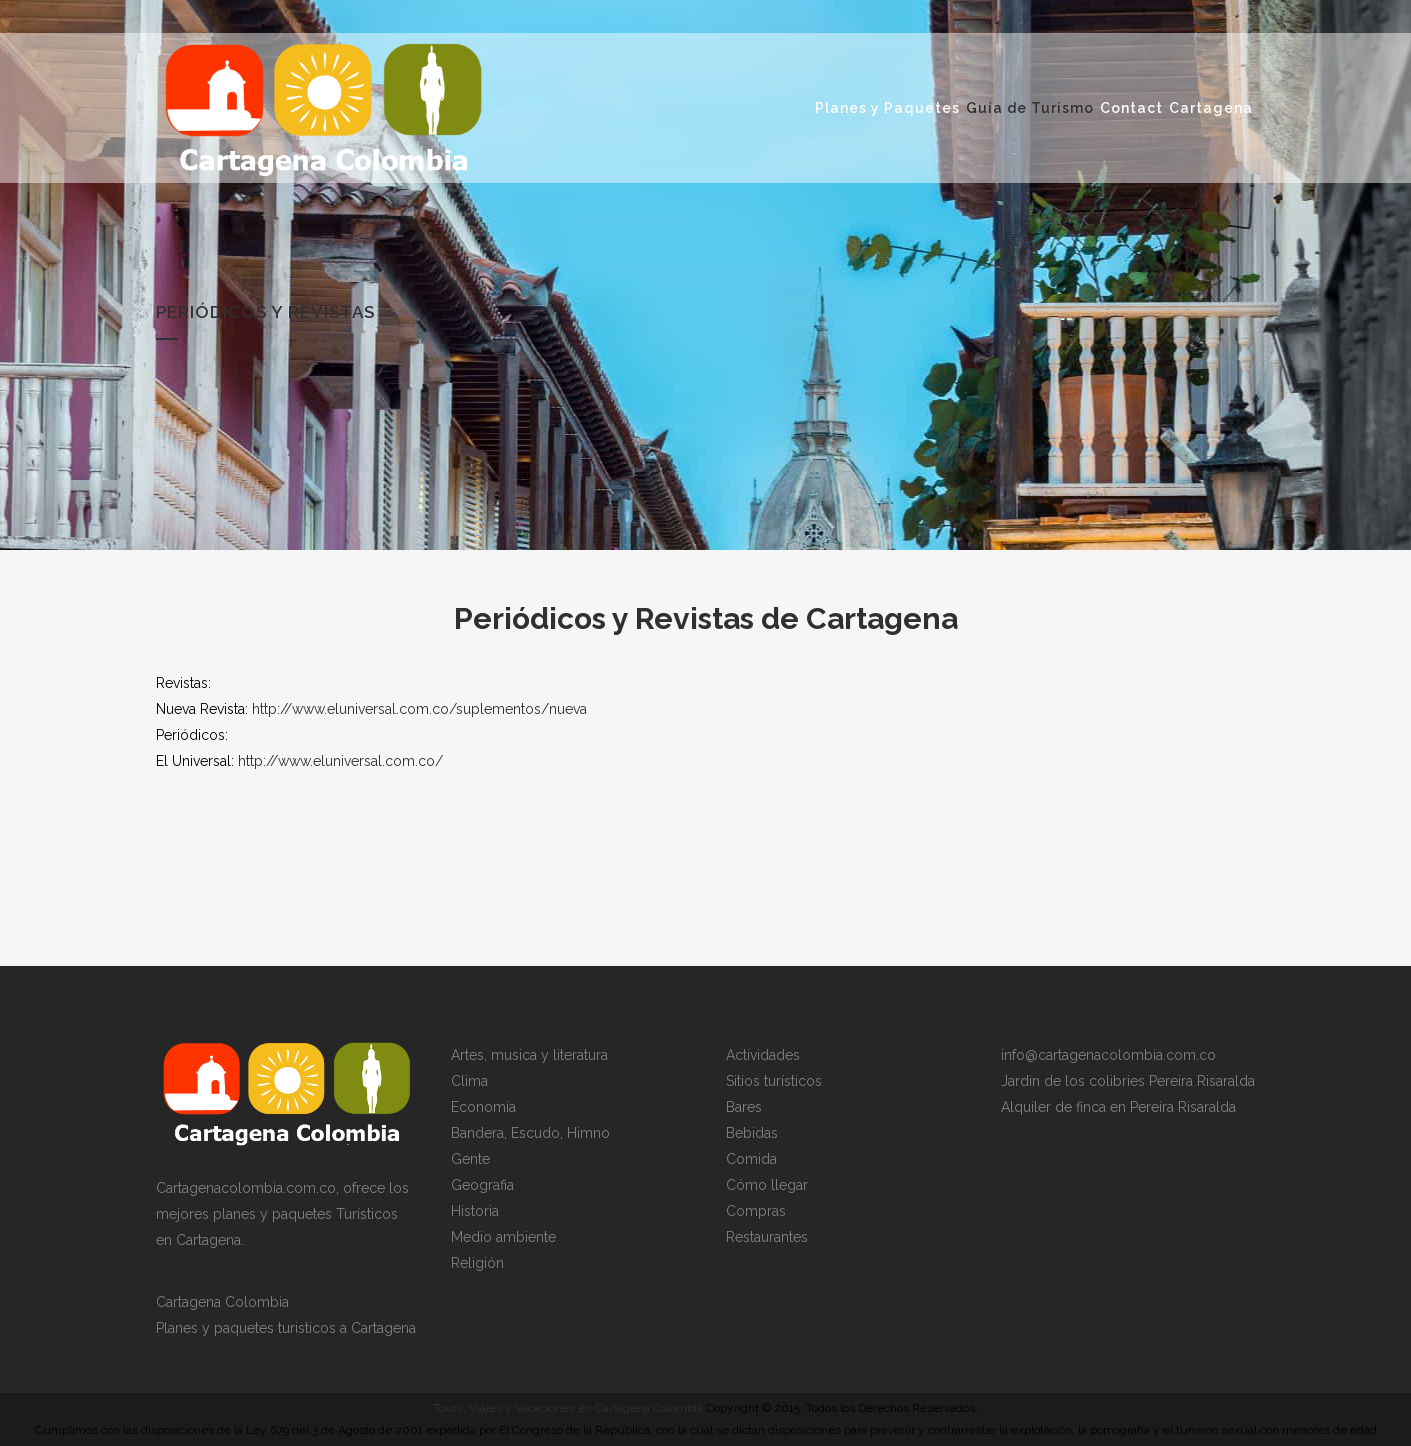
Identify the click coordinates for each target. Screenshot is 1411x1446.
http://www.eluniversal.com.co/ (340, 761)
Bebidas (752, 1133)
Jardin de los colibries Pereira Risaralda (1128, 1081)
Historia (475, 1211)
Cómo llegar (767, 1185)
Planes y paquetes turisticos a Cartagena (286, 1328)
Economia (483, 1107)
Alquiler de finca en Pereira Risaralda (1118, 1107)
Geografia (482, 1185)
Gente (470, 1159)
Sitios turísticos (774, 1081)
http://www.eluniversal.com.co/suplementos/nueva (419, 709)
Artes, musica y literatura (529, 1055)
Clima (469, 1081)
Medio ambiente (503, 1237)
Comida (751, 1159)
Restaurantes (767, 1237)
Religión (477, 1263)
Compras (756, 1211)
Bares (744, 1107)
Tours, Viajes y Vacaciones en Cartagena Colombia (568, 1408)
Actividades (763, 1055)
